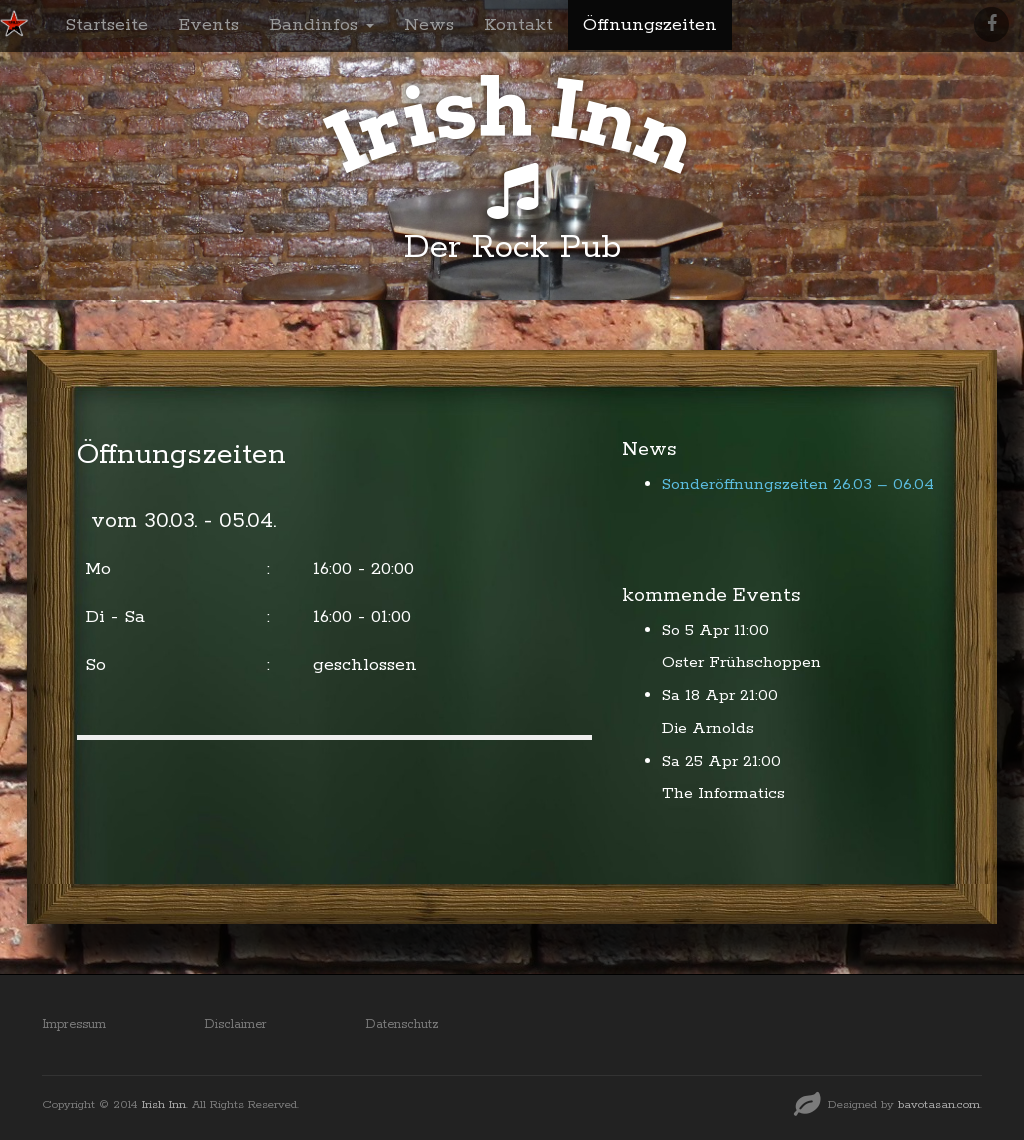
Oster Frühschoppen (741, 662)
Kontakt (518, 25)
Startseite (106, 25)
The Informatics (723, 793)
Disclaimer (235, 1024)
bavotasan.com (939, 1104)
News (429, 25)
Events (208, 25)
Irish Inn (164, 1104)
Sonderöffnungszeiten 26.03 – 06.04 (798, 484)
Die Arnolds (708, 728)
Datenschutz (402, 1024)
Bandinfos (321, 25)
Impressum (74, 1024)
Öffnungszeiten (650, 25)
